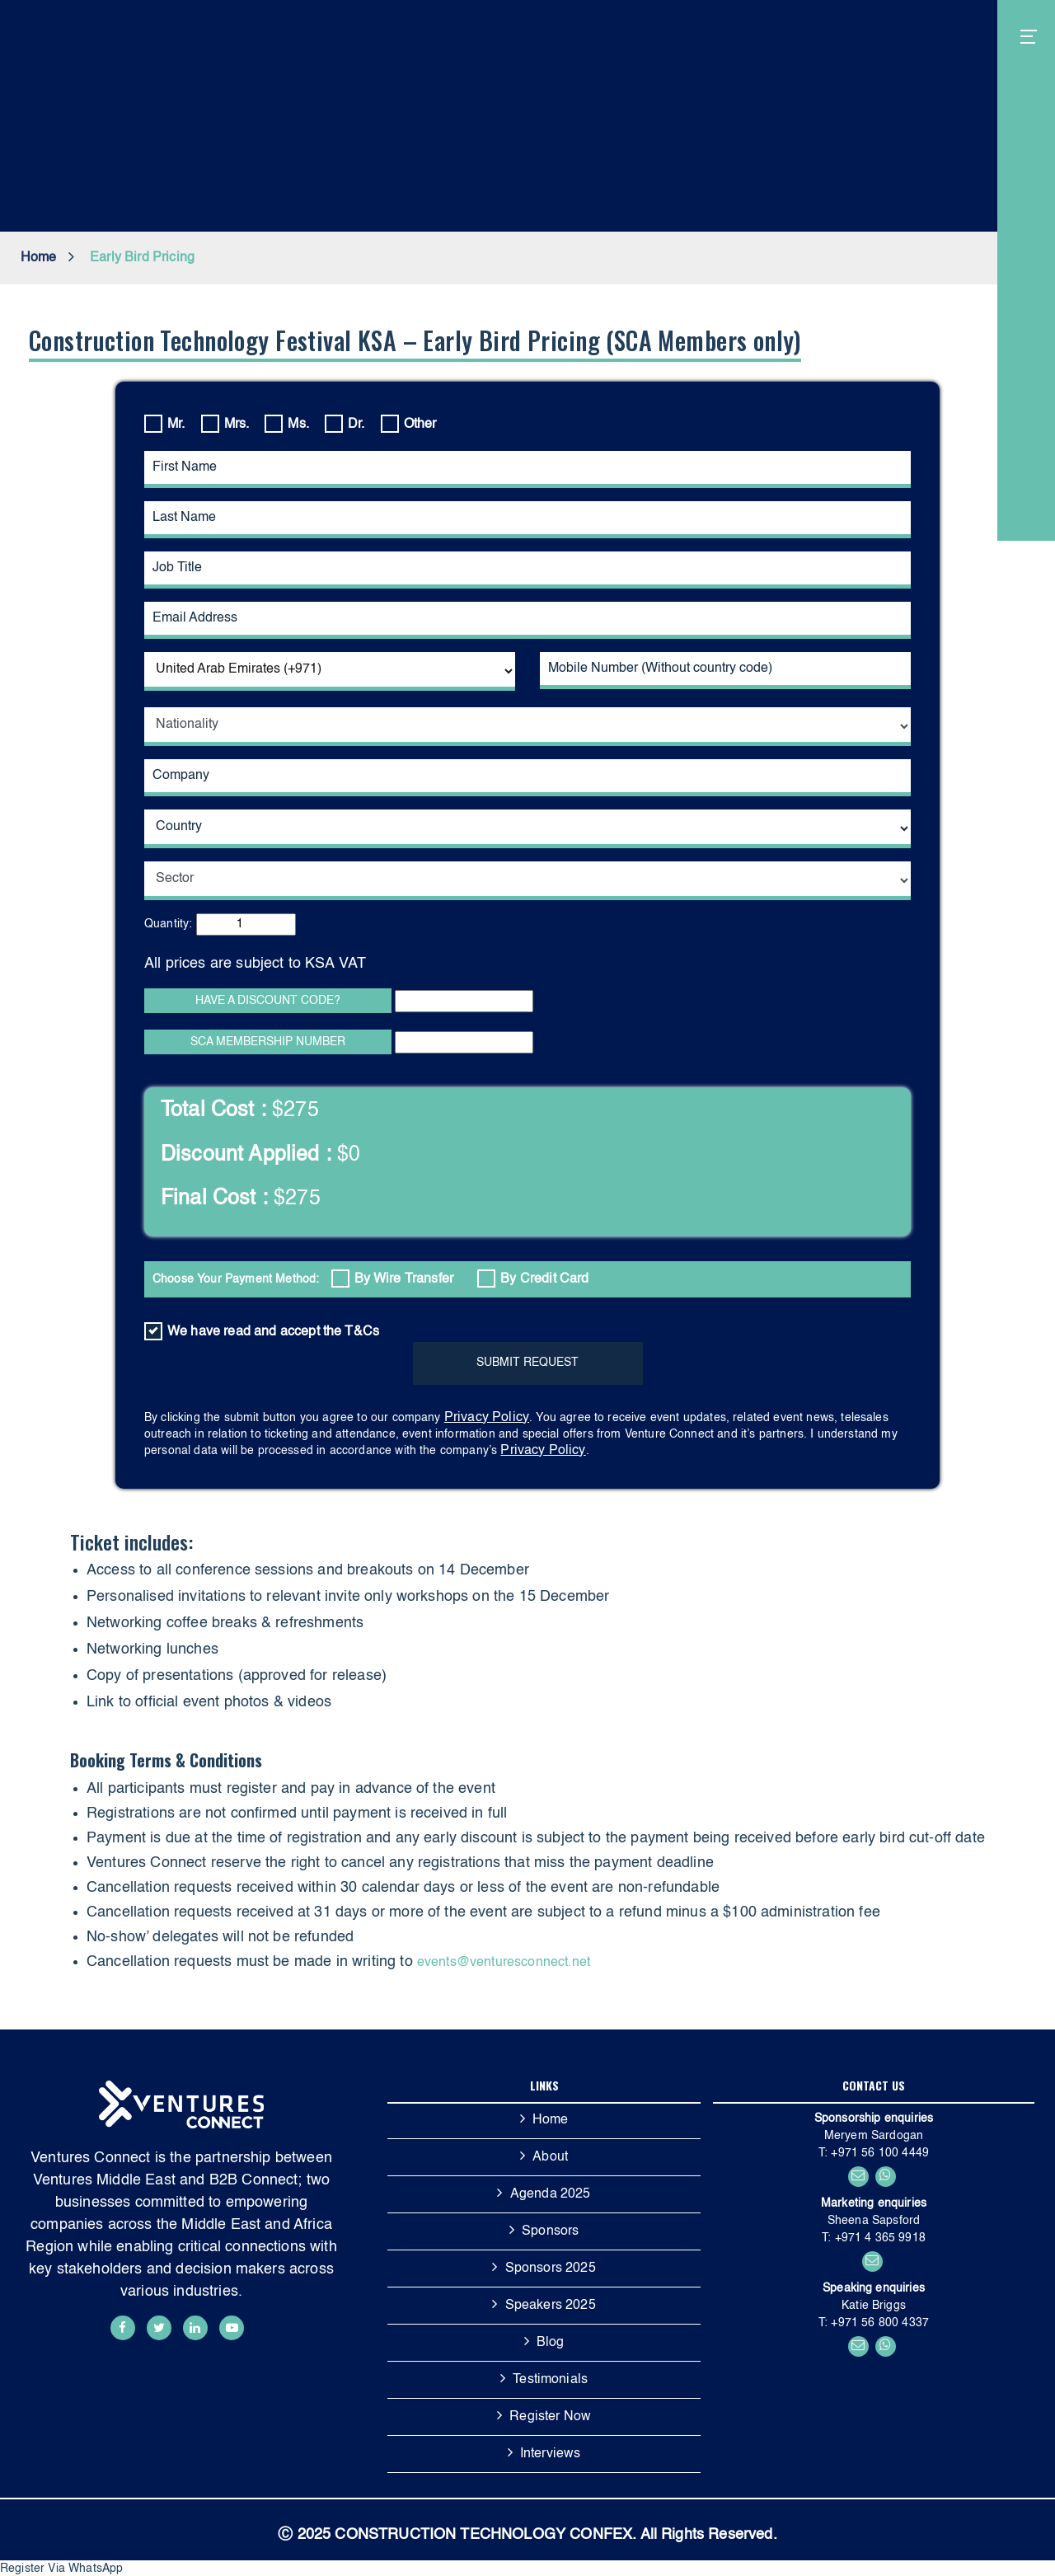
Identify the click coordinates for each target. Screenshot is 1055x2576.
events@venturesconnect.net (503, 1962)
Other (409, 424)
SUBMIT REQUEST (527, 1362)
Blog (551, 2342)
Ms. (286, 424)
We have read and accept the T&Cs (261, 1331)
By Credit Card (532, 1278)
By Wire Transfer (392, 1278)
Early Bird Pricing (142, 258)
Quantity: (168, 924)
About (550, 2157)
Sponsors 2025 (550, 2268)
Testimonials (550, 2379)
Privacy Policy (486, 1417)
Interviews (550, 2454)
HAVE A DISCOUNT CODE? (267, 1000)
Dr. (344, 424)
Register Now (550, 2417)
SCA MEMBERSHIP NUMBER (267, 1042)
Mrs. (225, 424)
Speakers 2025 (550, 2305)
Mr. (164, 424)
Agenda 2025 (550, 2194)
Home (39, 258)
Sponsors (550, 2231)
